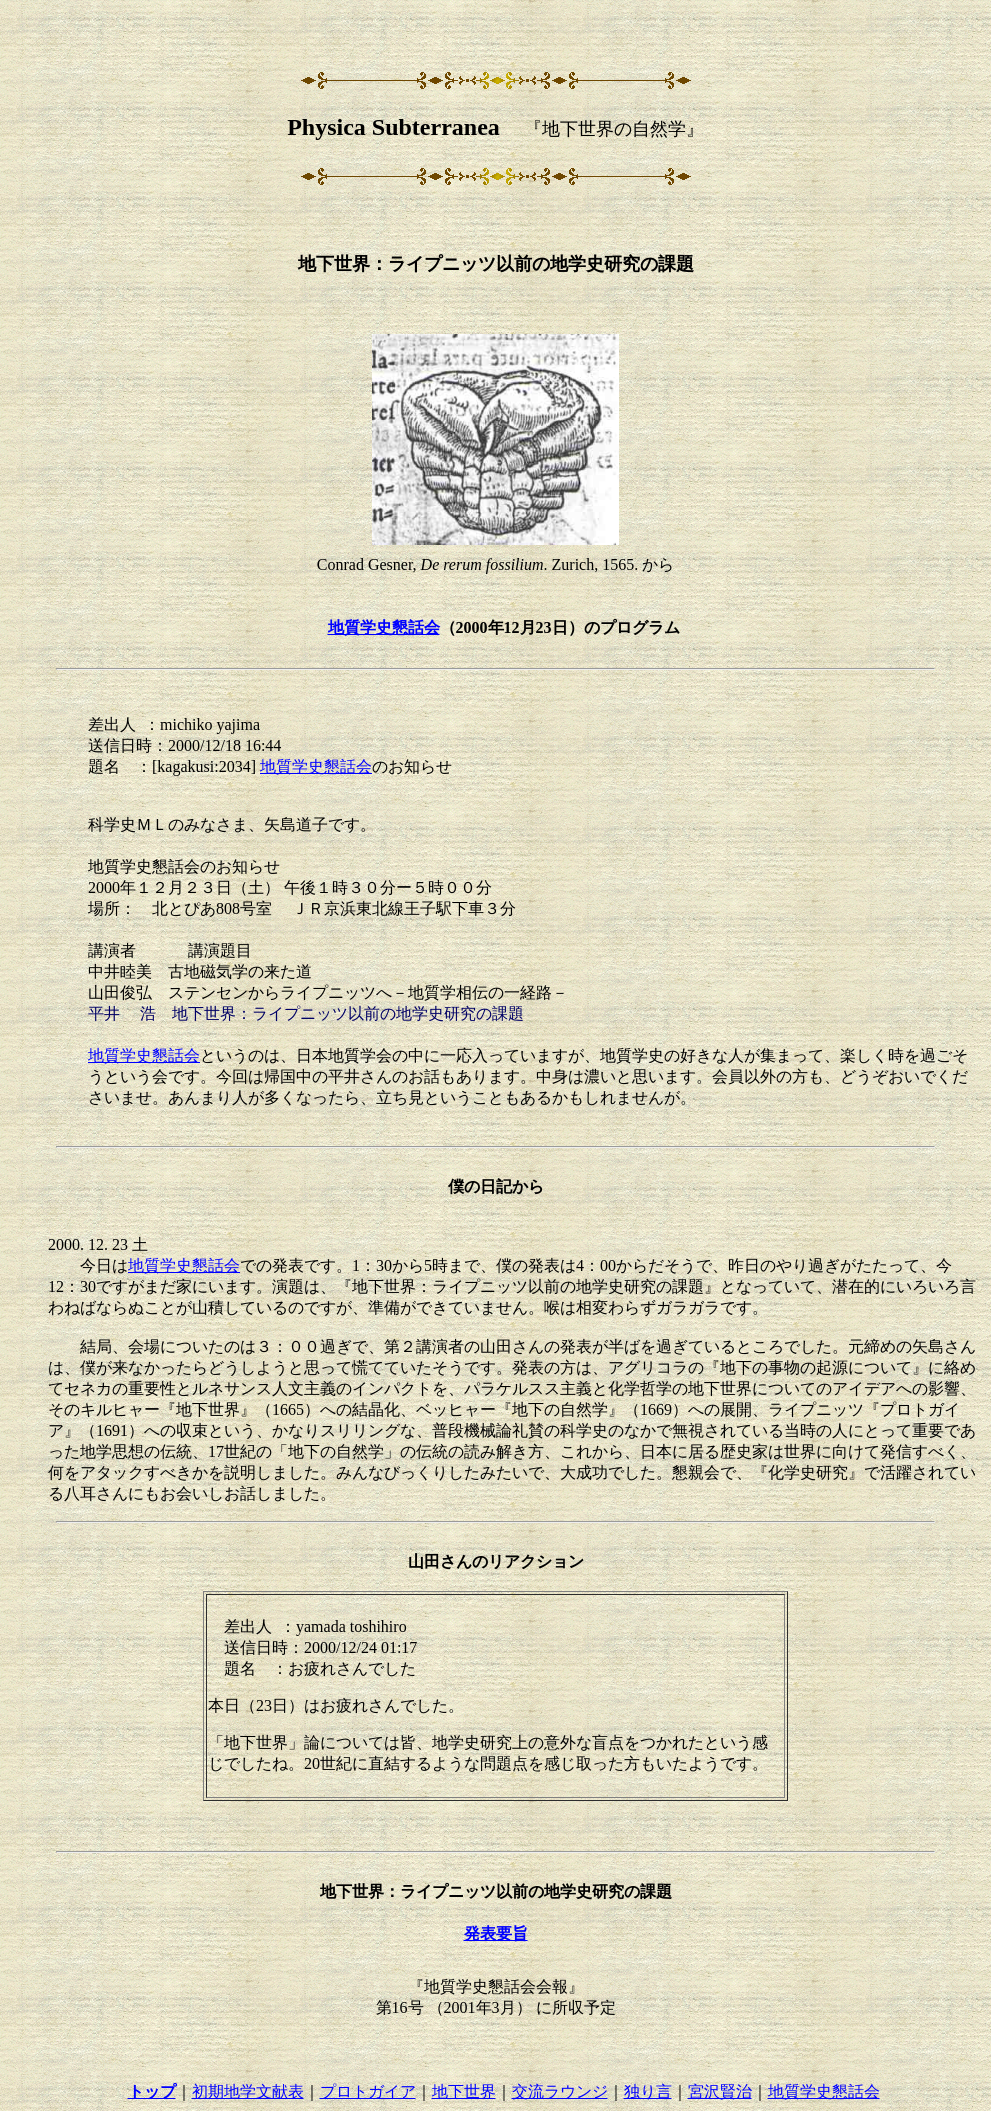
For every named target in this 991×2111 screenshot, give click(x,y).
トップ (152, 2091)
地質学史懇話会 (384, 627)
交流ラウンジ (560, 2091)
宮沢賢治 (720, 2091)
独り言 (648, 2091)
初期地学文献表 (248, 2091)
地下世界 (464, 2091)
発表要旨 (496, 1933)
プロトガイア (368, 2091)
